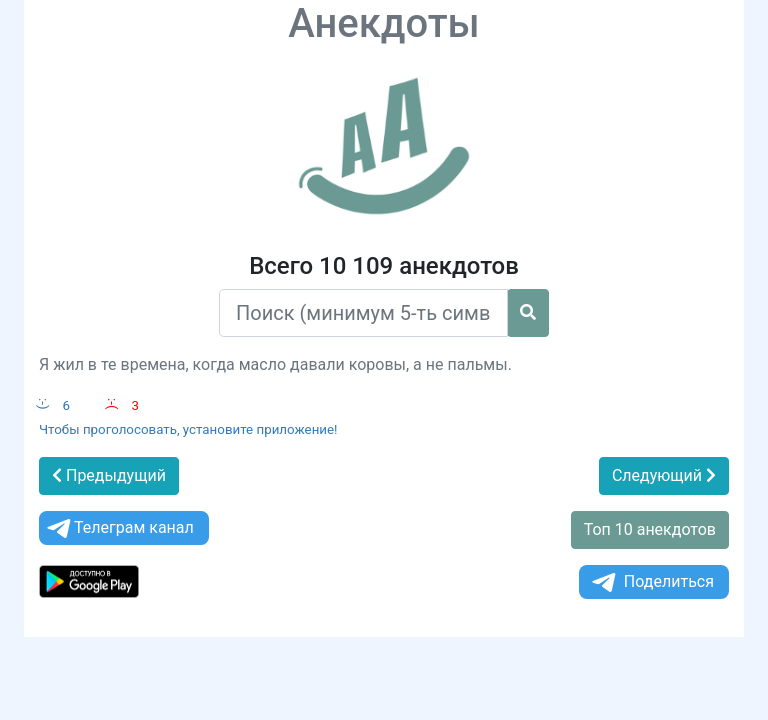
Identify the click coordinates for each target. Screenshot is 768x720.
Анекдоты (384, 23)
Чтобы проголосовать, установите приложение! (188, 429)
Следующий (664, 475)
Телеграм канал (119, 528)
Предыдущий (109, 475)
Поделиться (651, 582)
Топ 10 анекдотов (650, 529)
